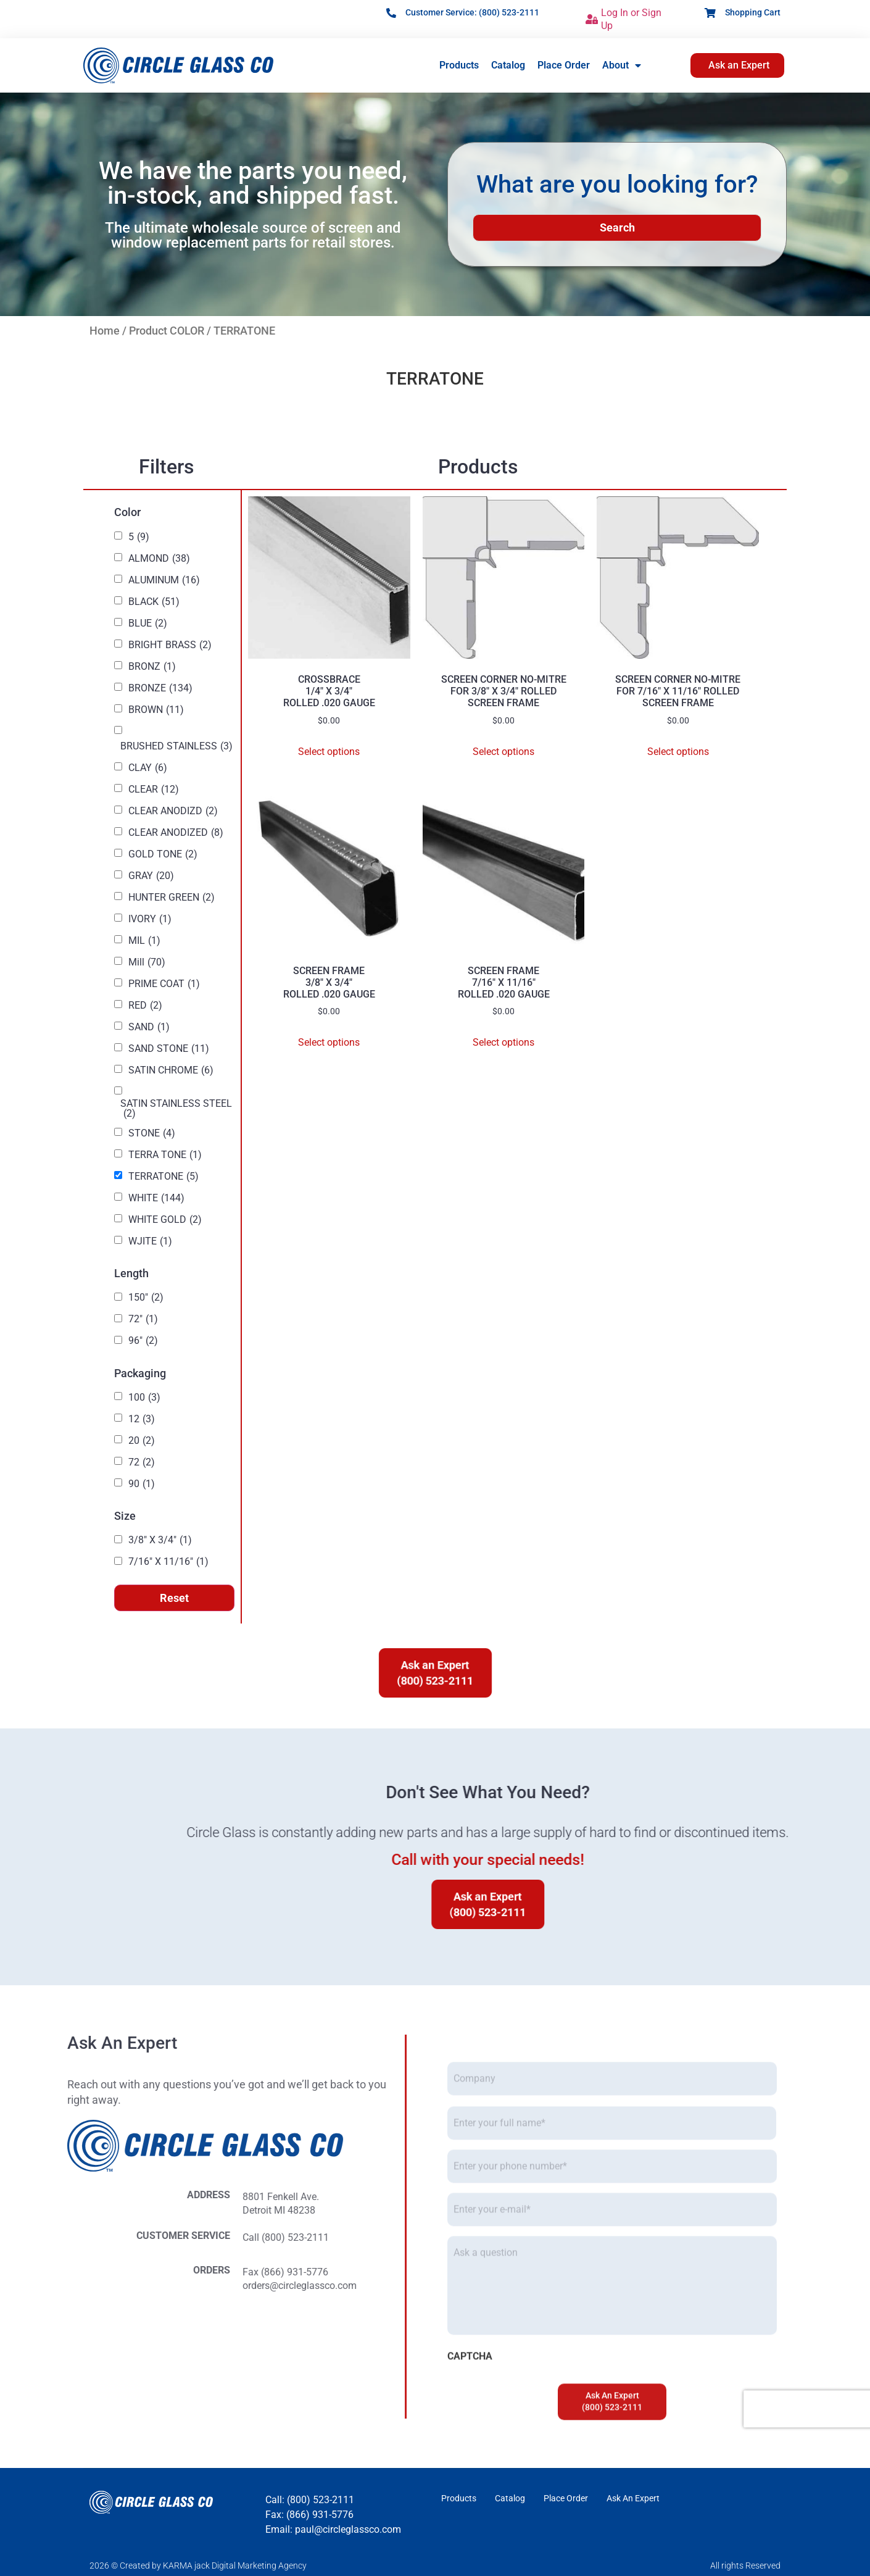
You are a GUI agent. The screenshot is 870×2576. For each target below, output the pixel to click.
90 (141, 1484)
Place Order (563, 65)
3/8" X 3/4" (160, 1540)
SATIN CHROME (170, 1070)
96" (143, 1341)
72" (143, 1319)
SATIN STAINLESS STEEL (176, 1109)
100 (144, 1398)
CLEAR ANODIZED (175, 833)
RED (145, 1006)
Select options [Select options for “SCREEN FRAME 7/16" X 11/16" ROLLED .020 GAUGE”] (503, 1042)
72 (141, 1462)
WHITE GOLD (165, 1220)
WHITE (156, 1198)
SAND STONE (168, 1049)
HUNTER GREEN (171, 897)
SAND (149, 1027)
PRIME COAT (164, 984)
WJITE (150, 1241)
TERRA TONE (165, 1155)
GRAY (151, 876)
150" (146, 1298)
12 (141, 1419)
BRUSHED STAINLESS (176, 746)
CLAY (147, 768)
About (621, 65)
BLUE (147, 623)
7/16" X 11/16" (168, 1562)
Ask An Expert (633, 2498)
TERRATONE (163, 1177)
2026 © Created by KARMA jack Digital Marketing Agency (198, 2565)
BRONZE (160, 688)
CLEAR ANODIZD (173, 811)
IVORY (150, 919)
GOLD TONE (162, 854)
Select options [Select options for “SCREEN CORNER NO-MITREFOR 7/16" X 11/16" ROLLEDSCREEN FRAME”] (678, 751)
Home (104, 330)
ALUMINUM (164, 580)
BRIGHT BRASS (170, 645)
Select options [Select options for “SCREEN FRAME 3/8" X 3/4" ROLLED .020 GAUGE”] (329, 1042)
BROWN (156, 710)
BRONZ (152, 667)
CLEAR (153, 789)
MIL (144, 941)
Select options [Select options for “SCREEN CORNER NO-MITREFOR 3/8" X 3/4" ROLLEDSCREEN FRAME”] (503, 751)
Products (459, 65)
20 (141, 1441)
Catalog (508, 65)
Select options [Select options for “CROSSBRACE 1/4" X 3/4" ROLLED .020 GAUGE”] (329, 751)
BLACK (154, 602)
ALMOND (159, 559)
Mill (146, 962)
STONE (151, 1133)
